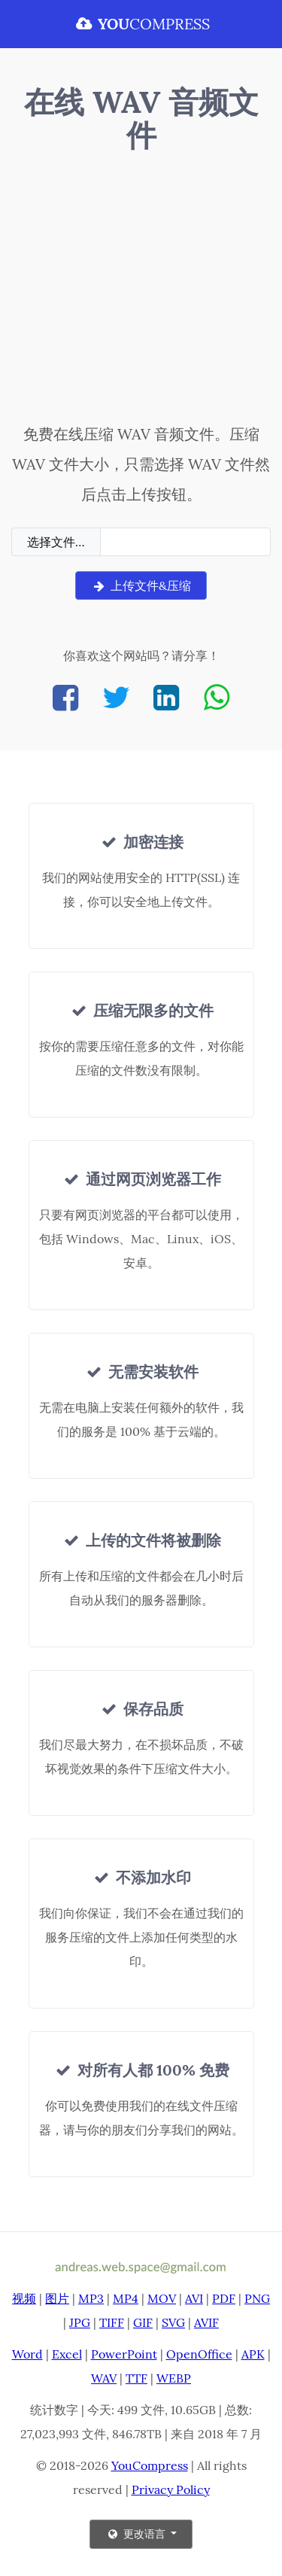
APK (253, 2354)
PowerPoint (124, 2354)
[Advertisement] (141, 291)
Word (27, 2354)
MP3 (91, 2298)
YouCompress (149, 2465)
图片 (57, 2298)
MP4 (125, 2298)
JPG (79, 2322)
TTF (136, 2378)
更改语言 (136, 2534)
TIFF (111, 2322)
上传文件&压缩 (141, 585)
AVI (194, 2298)
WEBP (173, 2378)
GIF (143, 2322)
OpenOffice (199, 2354)
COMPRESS (141, 23)
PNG (257, 2298)
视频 (24, 2298)
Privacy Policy (171, 2489)
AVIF (206, 2322)
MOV (161, 2298)
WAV (104, 2378)
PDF (223, 2298)
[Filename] (185, 542)
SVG (173, 2322)
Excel (67, 2354)
